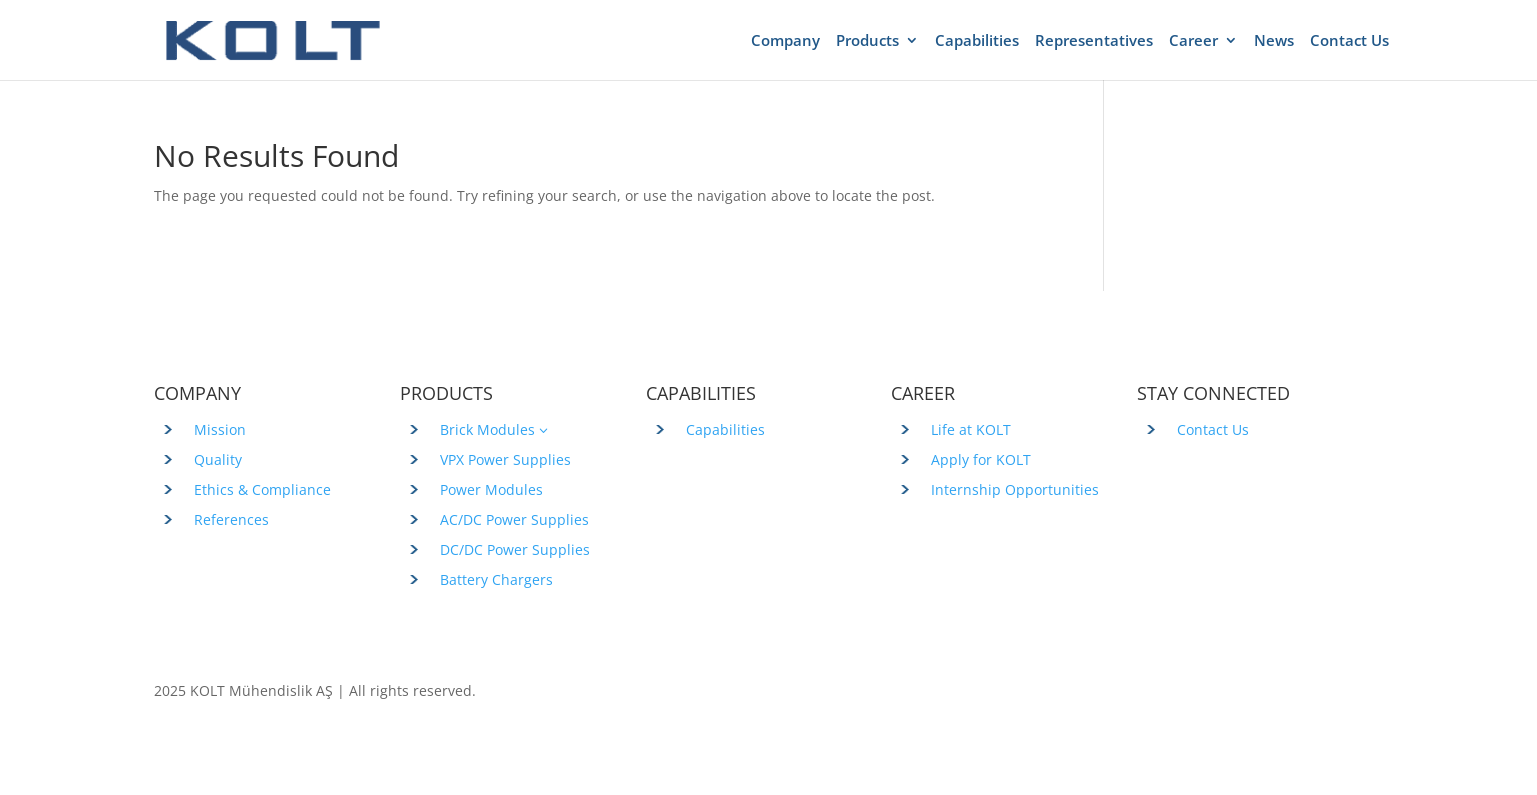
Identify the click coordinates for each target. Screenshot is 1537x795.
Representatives (1094, 41)
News (1274, 41)
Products (867, 41)
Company (785, 41)
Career (1193, 41)
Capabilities (977, 41)
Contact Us (1349, 41)
